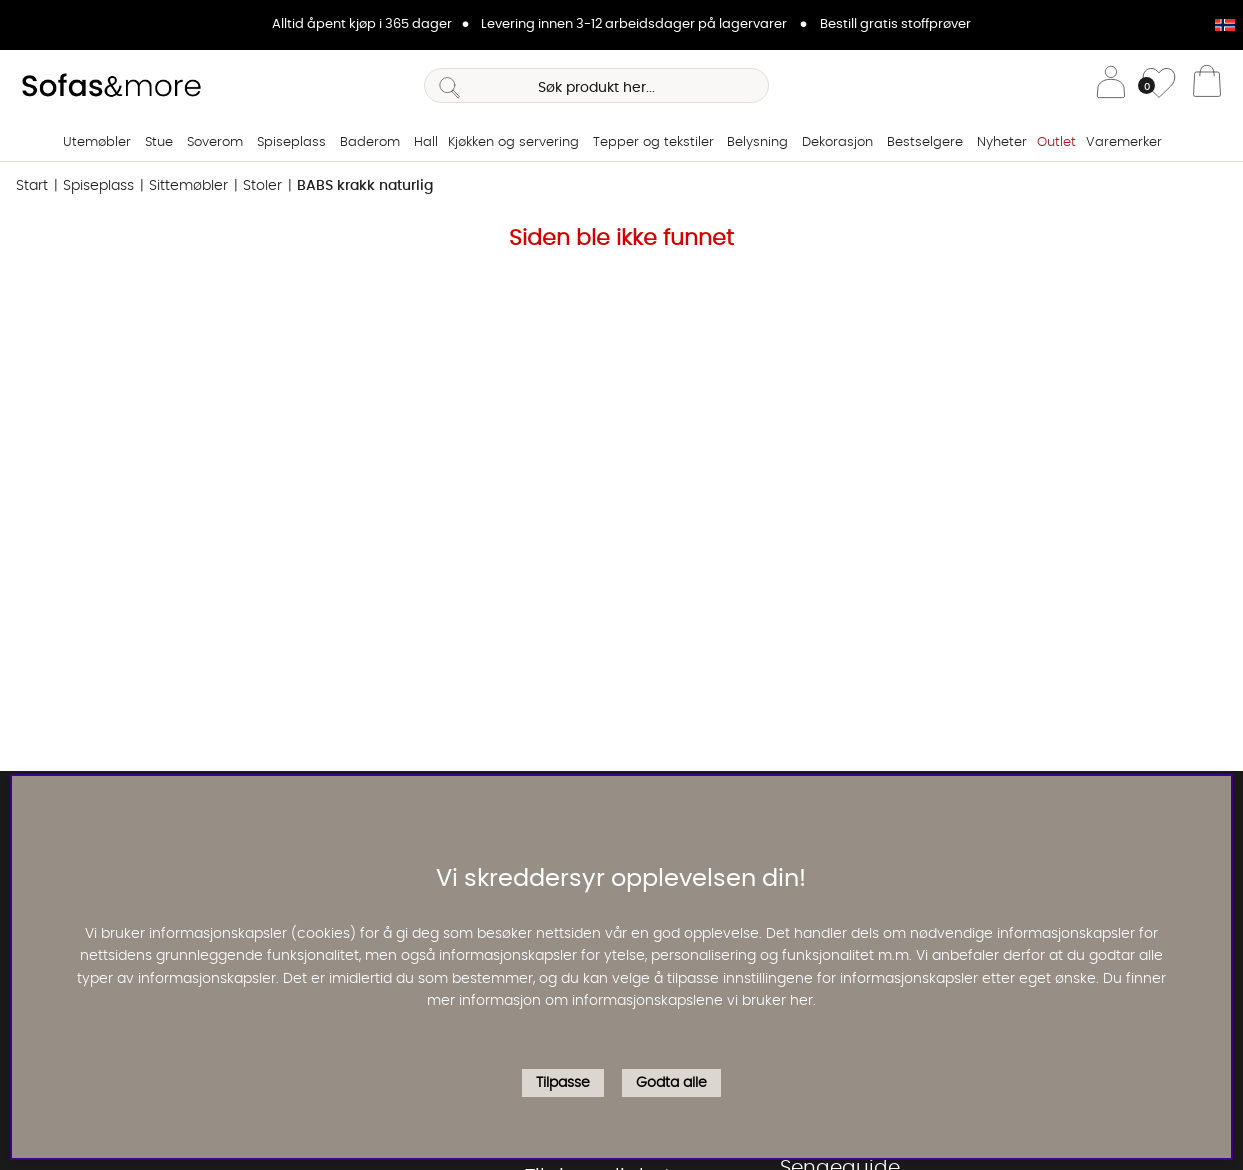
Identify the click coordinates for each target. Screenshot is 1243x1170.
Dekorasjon (837, 142)
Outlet (1056, 142)
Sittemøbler (188, 186)
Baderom (370, 142)
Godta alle (671, 1083)
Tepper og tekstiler (653, 142)
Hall (426, 142)
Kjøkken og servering (513, 142)
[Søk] (596, 85)
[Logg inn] (1111, 85)
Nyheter (1002, 142)
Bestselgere (925, 142)
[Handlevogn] (1207, 86)
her (801, 1001)
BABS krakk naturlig (365, 186)
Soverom (215, 142)
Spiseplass (291, 142)
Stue (159, 142)
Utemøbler (97, 142)
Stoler (262, 186)
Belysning (757, 142)
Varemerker (1124, 142)
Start (32, 186)
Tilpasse (563, 1083)
